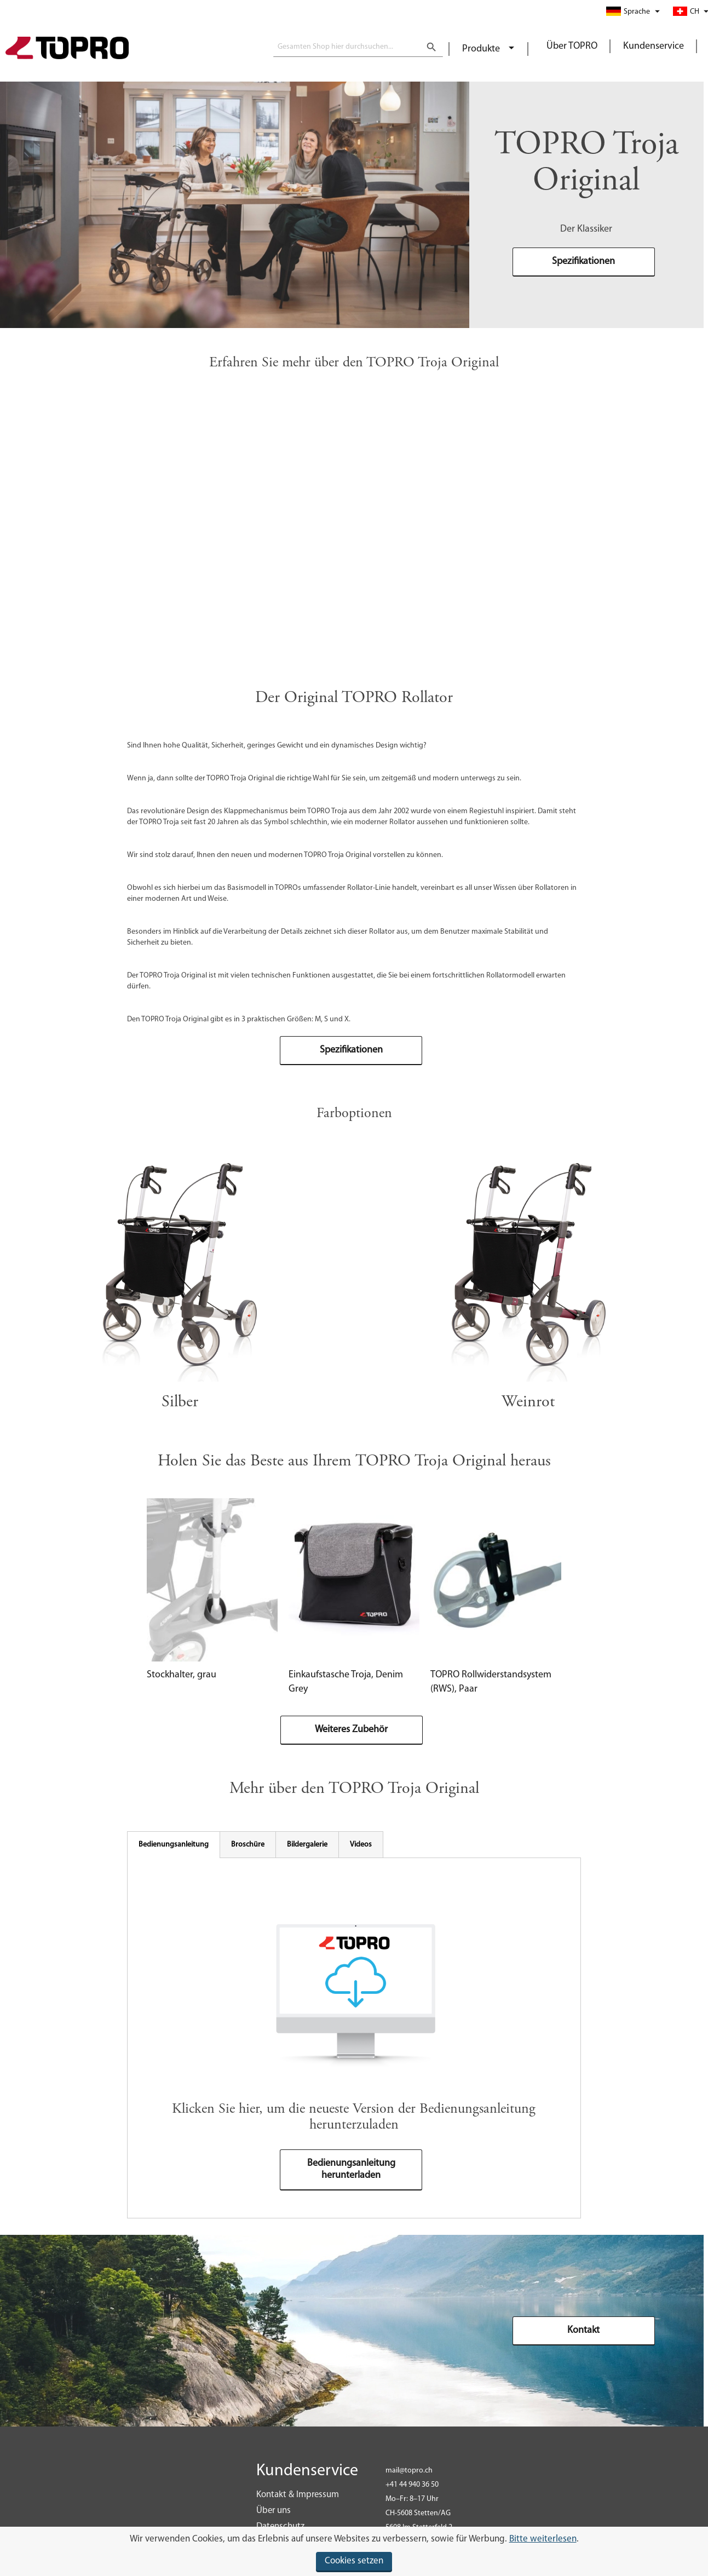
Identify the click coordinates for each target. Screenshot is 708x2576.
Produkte (482, 49)
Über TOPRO (571, 46)
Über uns (273, 2510)
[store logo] (67, 49)
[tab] (173, 1844)
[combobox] (358, 47)
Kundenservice (653, 46)
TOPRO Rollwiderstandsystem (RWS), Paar (490, 1682)
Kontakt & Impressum (297, 2494)
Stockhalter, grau (181, 1675)
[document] (354, 2551)
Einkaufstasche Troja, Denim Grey (346, 1682)
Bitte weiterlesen (543, 2539)
